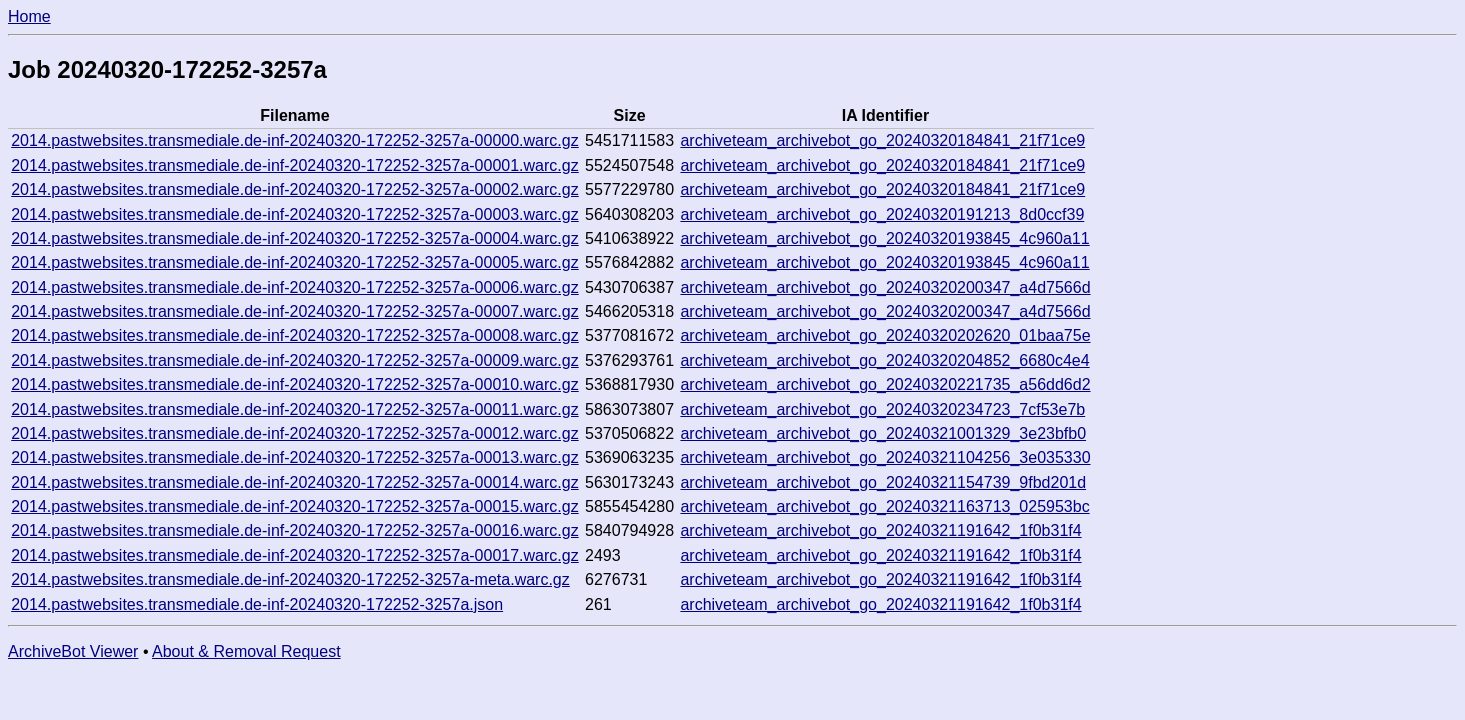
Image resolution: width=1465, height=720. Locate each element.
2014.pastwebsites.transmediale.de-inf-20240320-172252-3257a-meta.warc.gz (290, 579)
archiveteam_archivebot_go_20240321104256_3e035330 (885, 457)
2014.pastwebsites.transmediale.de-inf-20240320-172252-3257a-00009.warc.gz (295, 360)
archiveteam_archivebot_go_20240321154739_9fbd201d (883, 482)
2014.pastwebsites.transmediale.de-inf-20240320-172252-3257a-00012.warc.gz (295, 433)
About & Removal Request (246, 651)
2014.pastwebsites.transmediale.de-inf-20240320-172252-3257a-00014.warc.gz (295, 482)
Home (29, 16)
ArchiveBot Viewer (73, 651)
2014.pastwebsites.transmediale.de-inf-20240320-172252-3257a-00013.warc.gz (295, 457)
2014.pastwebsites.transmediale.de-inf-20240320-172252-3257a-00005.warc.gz (295, 262)
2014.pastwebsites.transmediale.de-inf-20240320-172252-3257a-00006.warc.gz (295, 287)
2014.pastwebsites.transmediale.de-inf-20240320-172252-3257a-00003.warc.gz (295, 214)
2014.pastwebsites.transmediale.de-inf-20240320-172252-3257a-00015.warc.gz (295, 506)
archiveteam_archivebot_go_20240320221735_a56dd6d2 (885, 384)
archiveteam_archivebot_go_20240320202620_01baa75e (885, 335)
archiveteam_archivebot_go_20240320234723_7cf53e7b (882, 409)
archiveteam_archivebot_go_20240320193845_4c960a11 (884, 238)
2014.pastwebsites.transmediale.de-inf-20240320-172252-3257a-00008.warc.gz (295, 335)
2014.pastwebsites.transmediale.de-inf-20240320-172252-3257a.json (257, 604)
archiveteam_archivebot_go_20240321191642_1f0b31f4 (880, 530)
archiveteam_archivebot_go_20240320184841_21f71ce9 (882, 140)
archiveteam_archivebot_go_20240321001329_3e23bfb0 (883, 433)
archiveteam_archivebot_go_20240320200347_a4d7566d (885, 287)
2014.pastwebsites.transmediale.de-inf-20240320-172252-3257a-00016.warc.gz (295, 530)
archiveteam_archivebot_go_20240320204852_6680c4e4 (884, 360)
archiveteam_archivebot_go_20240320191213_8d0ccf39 (882, 214)
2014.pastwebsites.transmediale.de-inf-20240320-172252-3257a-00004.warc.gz (295, 238)
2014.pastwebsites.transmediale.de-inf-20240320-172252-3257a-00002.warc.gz (295, 189)
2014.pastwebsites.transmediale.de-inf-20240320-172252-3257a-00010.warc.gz (295, 384)
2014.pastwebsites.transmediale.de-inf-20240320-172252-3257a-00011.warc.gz (295, 409)
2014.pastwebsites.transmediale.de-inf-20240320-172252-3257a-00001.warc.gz (295, 165)
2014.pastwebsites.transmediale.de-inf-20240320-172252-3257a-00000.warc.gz (295, 140)
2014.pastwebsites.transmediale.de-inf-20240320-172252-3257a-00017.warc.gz (295, 555)
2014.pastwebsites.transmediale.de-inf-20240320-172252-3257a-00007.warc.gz (295, 311)
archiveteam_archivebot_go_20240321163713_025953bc (884, 506)
